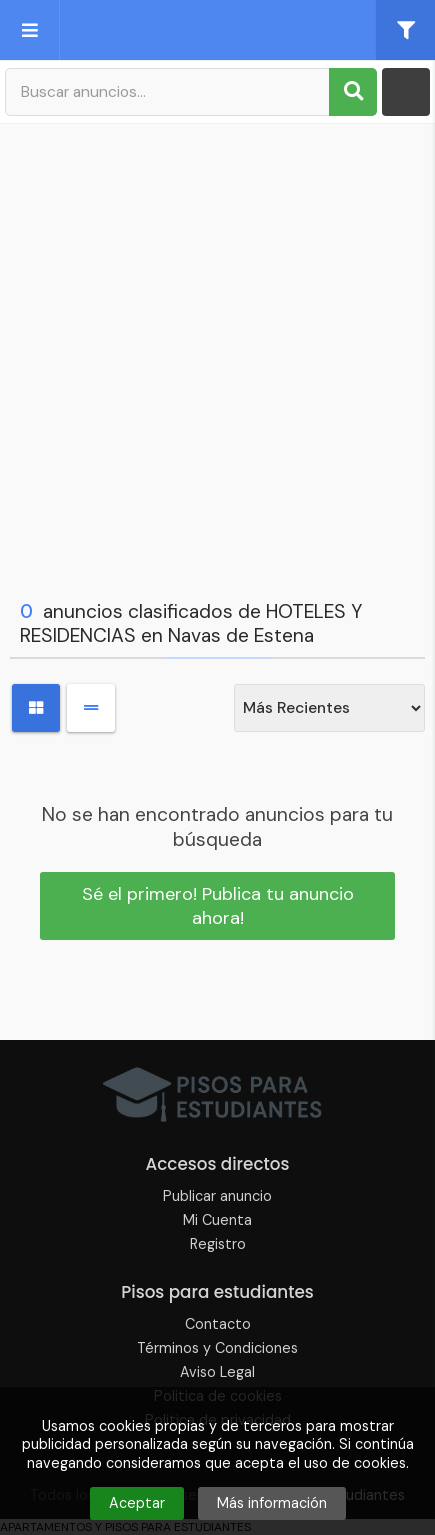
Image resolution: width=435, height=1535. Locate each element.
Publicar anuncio (217, 1196)
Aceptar (137, 1503)
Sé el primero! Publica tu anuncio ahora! (218, 906)
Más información (272, 1503)
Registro (218, 1244)
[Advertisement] (217, 356)
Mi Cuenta (217, 1220)
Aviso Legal (217, 1372)
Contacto (218, 1324)
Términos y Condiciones (217, 1348)
